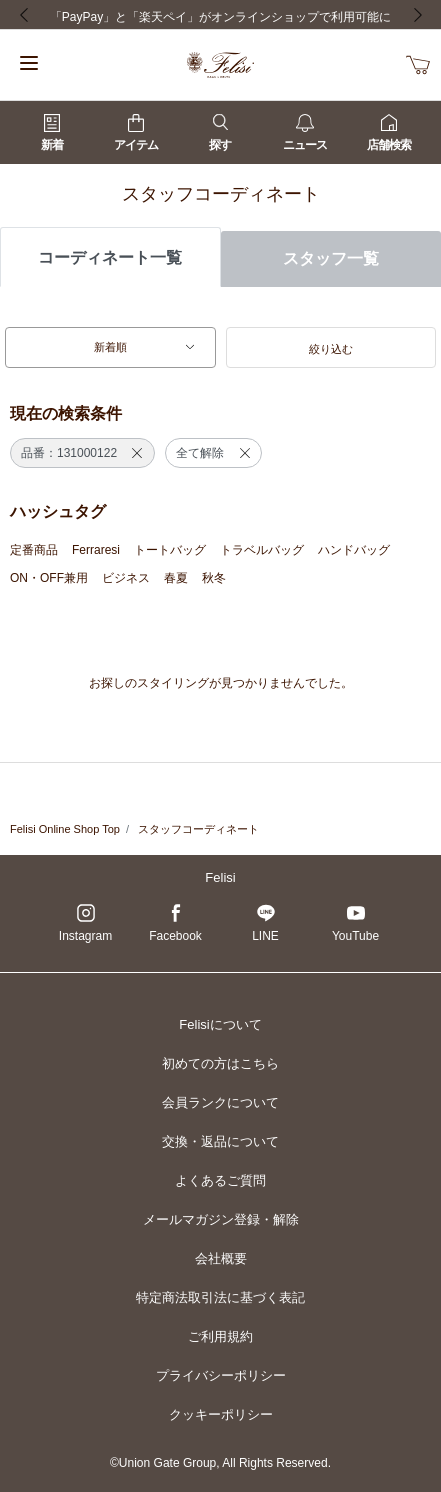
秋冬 (214, 578)
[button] (331, 348)
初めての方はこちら (220, 1063)
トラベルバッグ (262, 550)
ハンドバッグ (354, 550)
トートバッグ (170, 550)
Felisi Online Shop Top (65, 829)
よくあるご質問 (220, 1180)
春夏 (176, 578)
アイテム (136, 133)
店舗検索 (389, 133)
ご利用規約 (220, 1336)
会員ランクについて (220, 1102)
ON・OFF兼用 (49, 578)
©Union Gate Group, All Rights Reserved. (220, 1463)
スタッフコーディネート (198, 829)
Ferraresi (96, 550)
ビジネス (126, 578)
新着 (52, 133)
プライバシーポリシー (221, 1375)
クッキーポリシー (221, 1414)
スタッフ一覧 (331, 258)
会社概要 (221, 1258)
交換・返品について (220, 1141)
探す (220, 133)
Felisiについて (220, 1024)
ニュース (305, 133)
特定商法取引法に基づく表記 (220, 1297)
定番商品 (34, 550)
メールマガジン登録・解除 (221, 1219)
